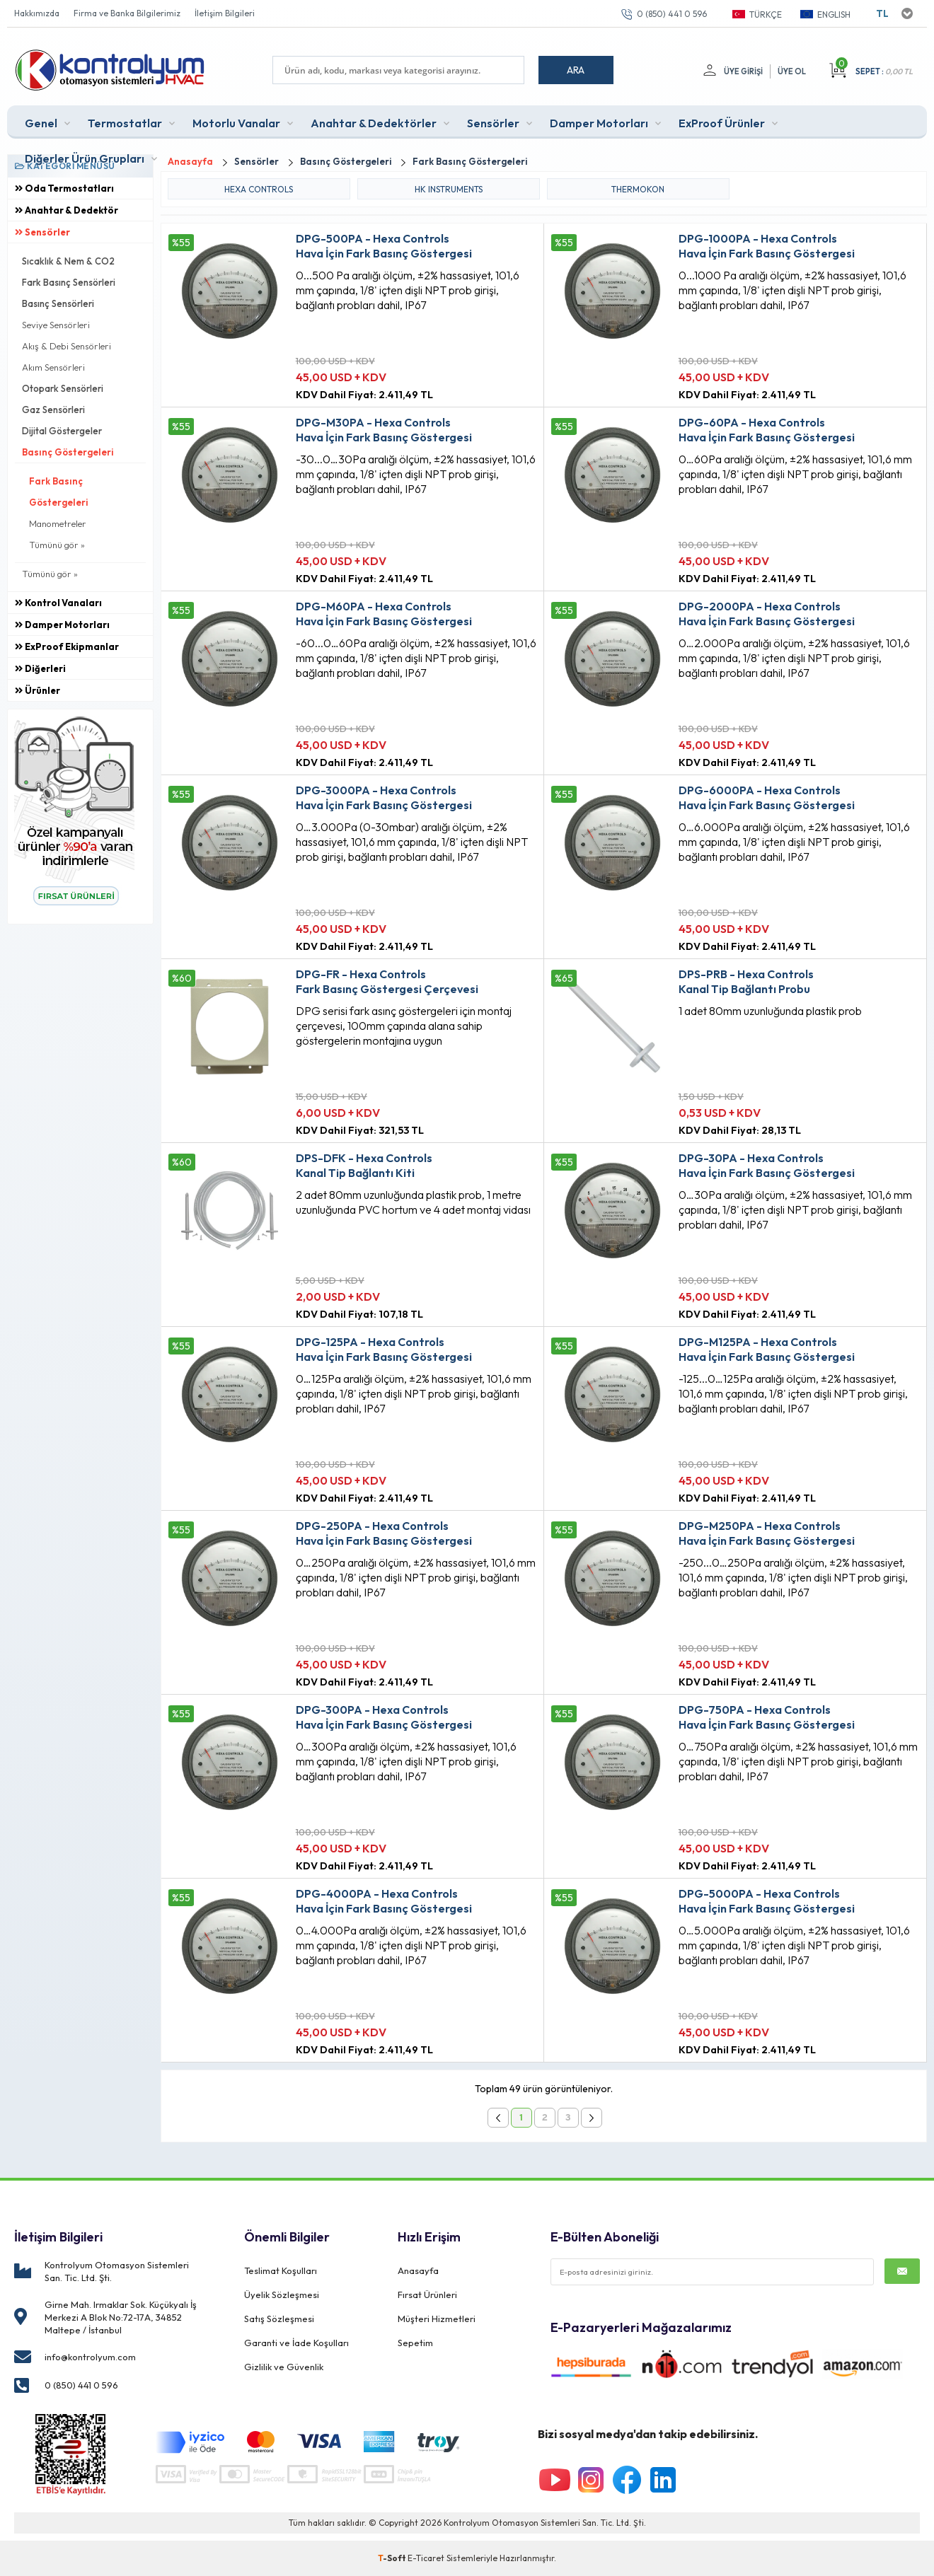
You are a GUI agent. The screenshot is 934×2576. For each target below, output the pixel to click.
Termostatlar (125, 123)
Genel (41, 123)
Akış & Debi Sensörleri (66, 346)
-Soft (393, 2558)
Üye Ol (792, 71)
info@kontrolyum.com (90, 2356)
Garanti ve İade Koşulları (296, 2342)
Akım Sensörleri (53, 367)
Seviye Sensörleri (56, 324)
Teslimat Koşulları (280, 2270)
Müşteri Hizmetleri (436, 2318)
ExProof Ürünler (722, 123)
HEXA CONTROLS (258, 189)
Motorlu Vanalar (236, 123)
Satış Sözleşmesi (279, 2318)
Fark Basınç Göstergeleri (58, 491)
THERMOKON (637, 189)
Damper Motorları (599, 123)
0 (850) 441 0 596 (672, 13)
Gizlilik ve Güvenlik (283, 2366)
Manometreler (57, 523)
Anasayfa (418, 2270)
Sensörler (493, 123)
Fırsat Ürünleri (427, 2294)
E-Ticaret (426, 2558)
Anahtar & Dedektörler (374, 123)
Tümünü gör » (57, 544)
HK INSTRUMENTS (449, 189)
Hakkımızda (36, 13)
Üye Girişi (743, 71)
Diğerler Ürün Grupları (84, 158)
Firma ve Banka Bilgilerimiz (127, 13)
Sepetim (415, 2342)
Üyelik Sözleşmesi (281, 2294)
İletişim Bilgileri (225, 13)
